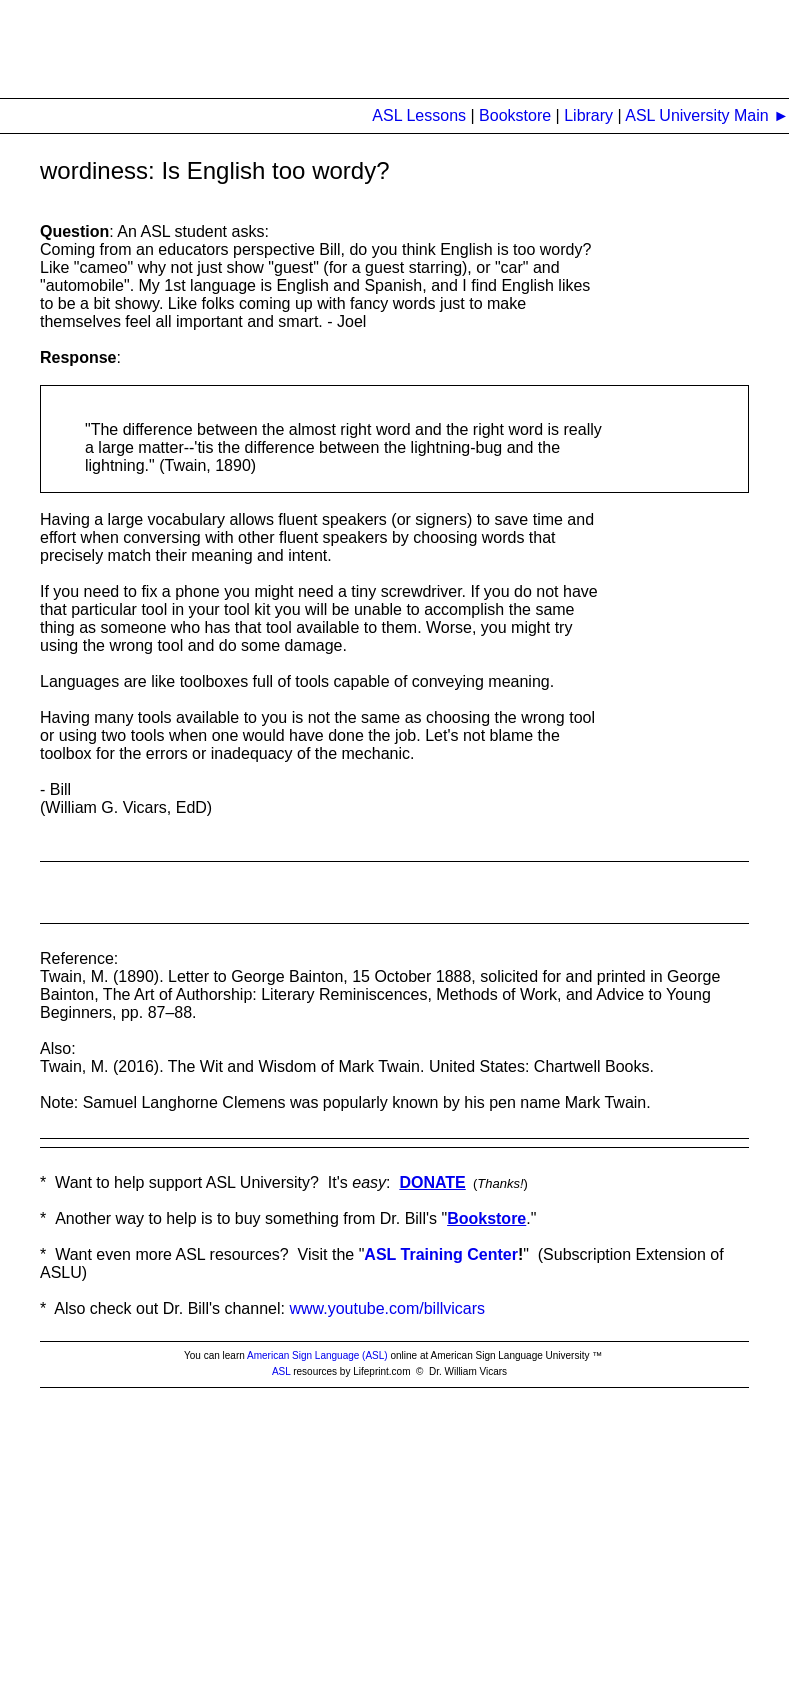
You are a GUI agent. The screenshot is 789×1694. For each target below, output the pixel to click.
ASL (281, 1371)
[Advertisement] (364, 45)
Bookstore (517, 115)
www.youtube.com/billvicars (387, 1308)
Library (588, 115)
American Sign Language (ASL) (317, 1355)
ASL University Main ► (705, 115)
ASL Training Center (441, 1254)
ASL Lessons (419, 115)
